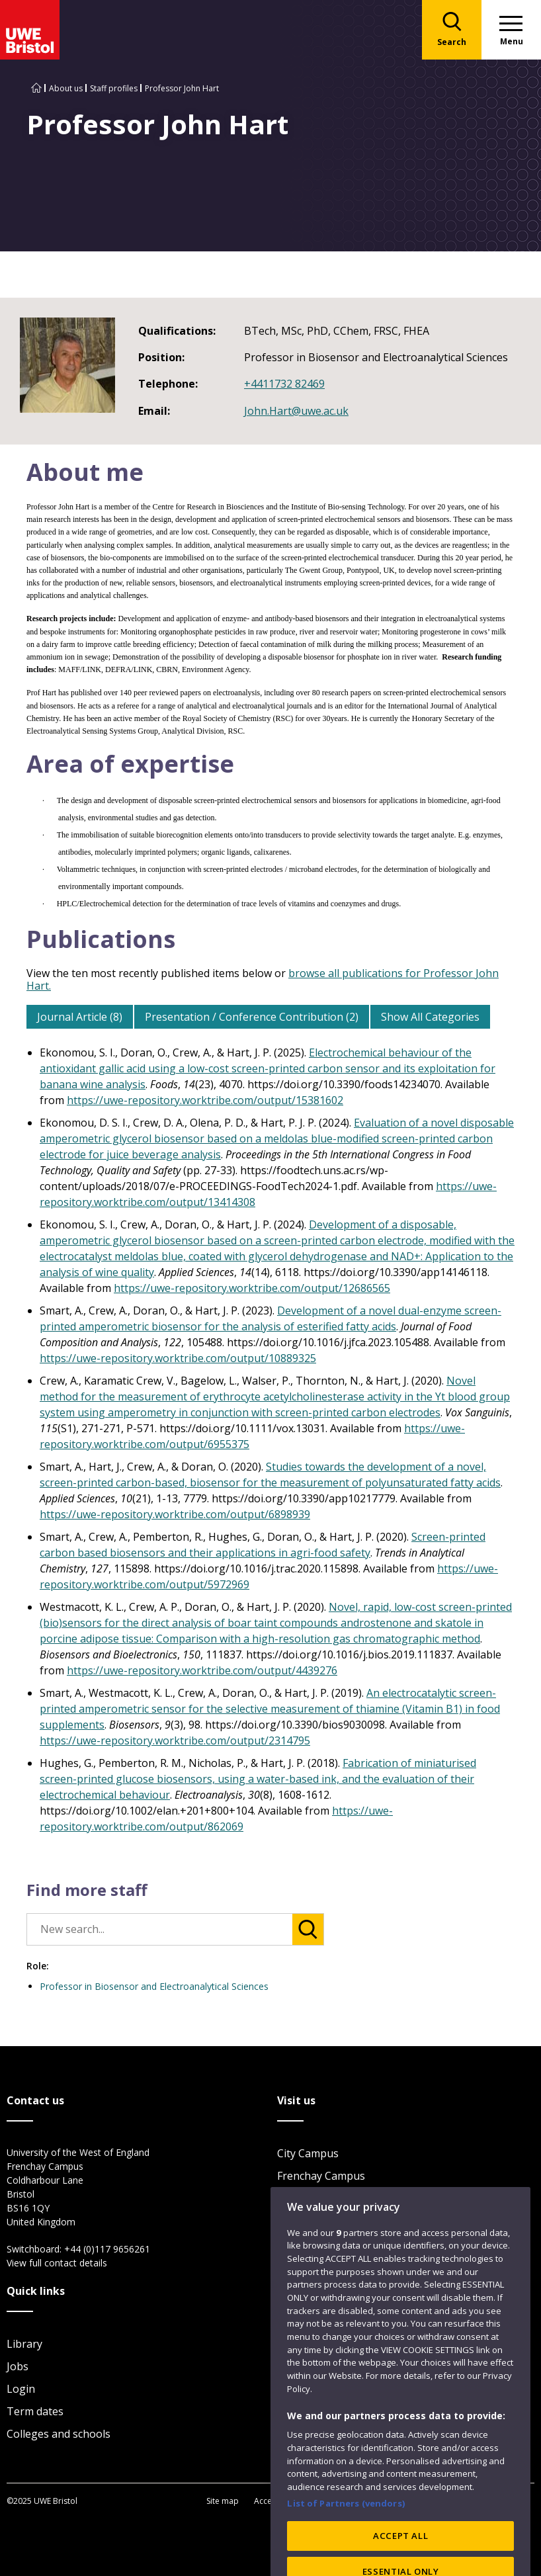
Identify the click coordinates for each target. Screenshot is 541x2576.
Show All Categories (430, 1016)
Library (24, 2344)
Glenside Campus (319, 2198)
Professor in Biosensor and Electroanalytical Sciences (154, 1986)
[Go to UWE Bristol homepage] (36, 88)
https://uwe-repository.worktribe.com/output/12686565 (252, 1288)
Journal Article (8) (79, 1016)
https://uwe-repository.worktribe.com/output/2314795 (175, 1740)
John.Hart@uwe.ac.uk (296, 411)
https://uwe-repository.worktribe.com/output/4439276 (202, 1670)
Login (21, 2389)
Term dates (35, 2411)
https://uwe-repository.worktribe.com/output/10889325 (178, 1358)
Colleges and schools (58, 2433)
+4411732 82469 (284, 383)
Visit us (295, 2243)
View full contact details (57, 2262)
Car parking (306, 2220)
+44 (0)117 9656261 (107, 2249)
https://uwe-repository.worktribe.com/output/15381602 (205, 1100)
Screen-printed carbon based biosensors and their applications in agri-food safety (262, 1544)
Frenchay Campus (321, 2175)
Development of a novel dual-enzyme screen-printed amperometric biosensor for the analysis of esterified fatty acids (270, 1318)
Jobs (17, 2366)
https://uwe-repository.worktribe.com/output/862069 (216, 1818)
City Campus (308, 2153)
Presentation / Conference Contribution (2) (251, 1016)
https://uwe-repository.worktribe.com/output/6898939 (175, 1514)
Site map (222, 2501)
